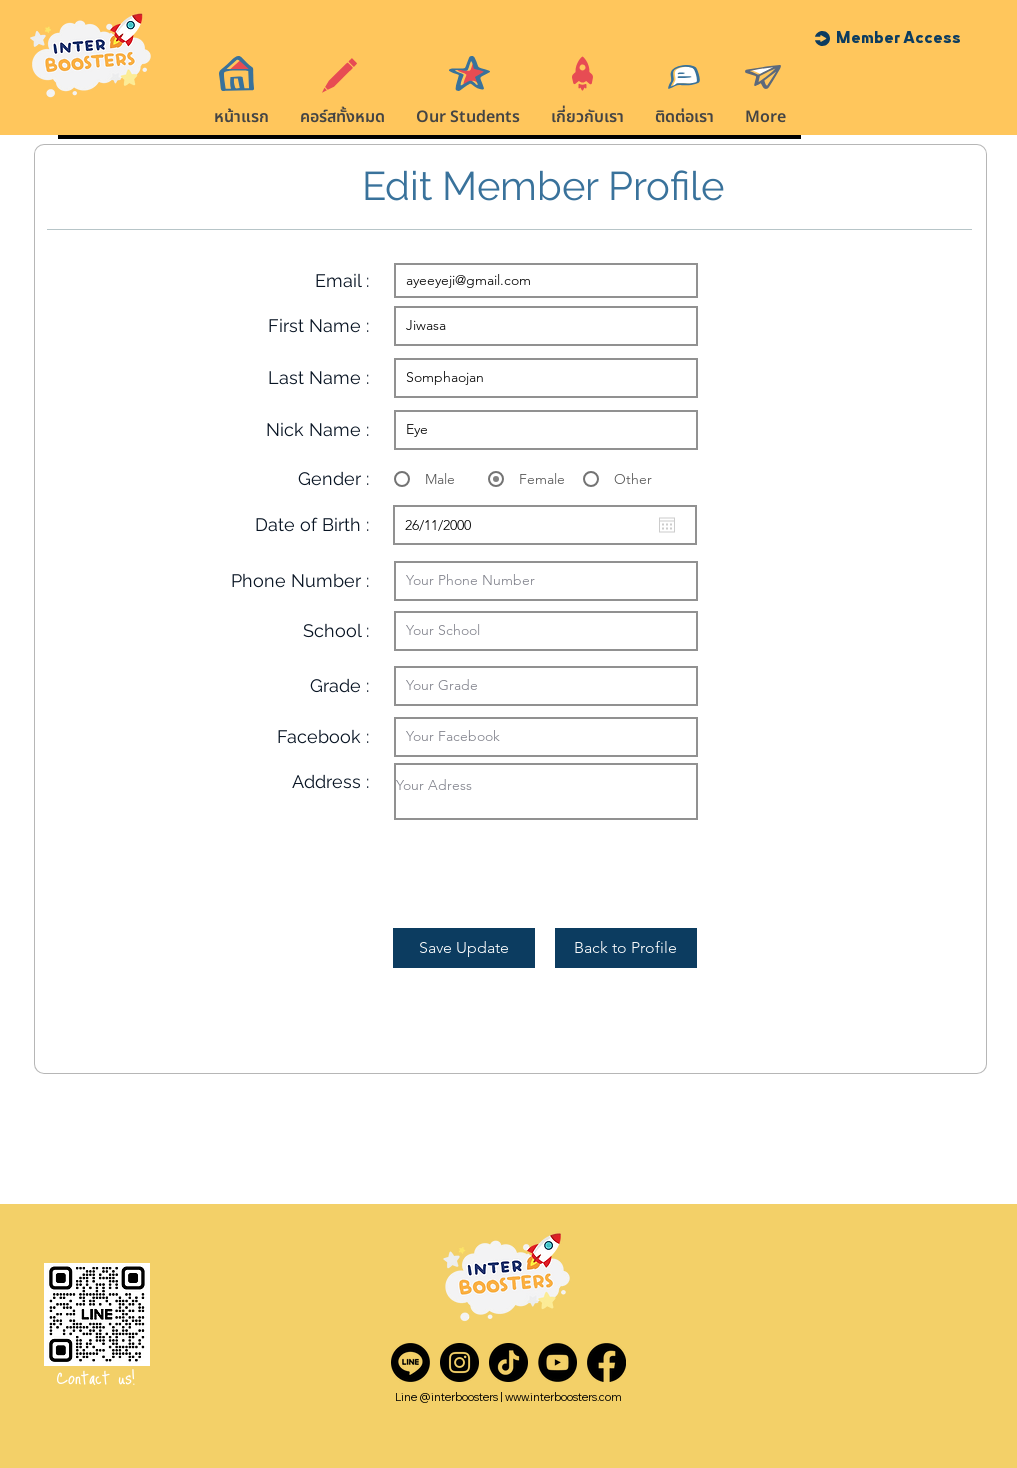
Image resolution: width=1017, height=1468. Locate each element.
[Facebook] (606, 1362)
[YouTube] (557, 1362)
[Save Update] (464, 948)
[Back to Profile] (626, 948)
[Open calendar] (667, 525)
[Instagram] (459, 1362)
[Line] (410, 1362)
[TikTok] (508, 1362)
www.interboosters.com (563, 1397)
